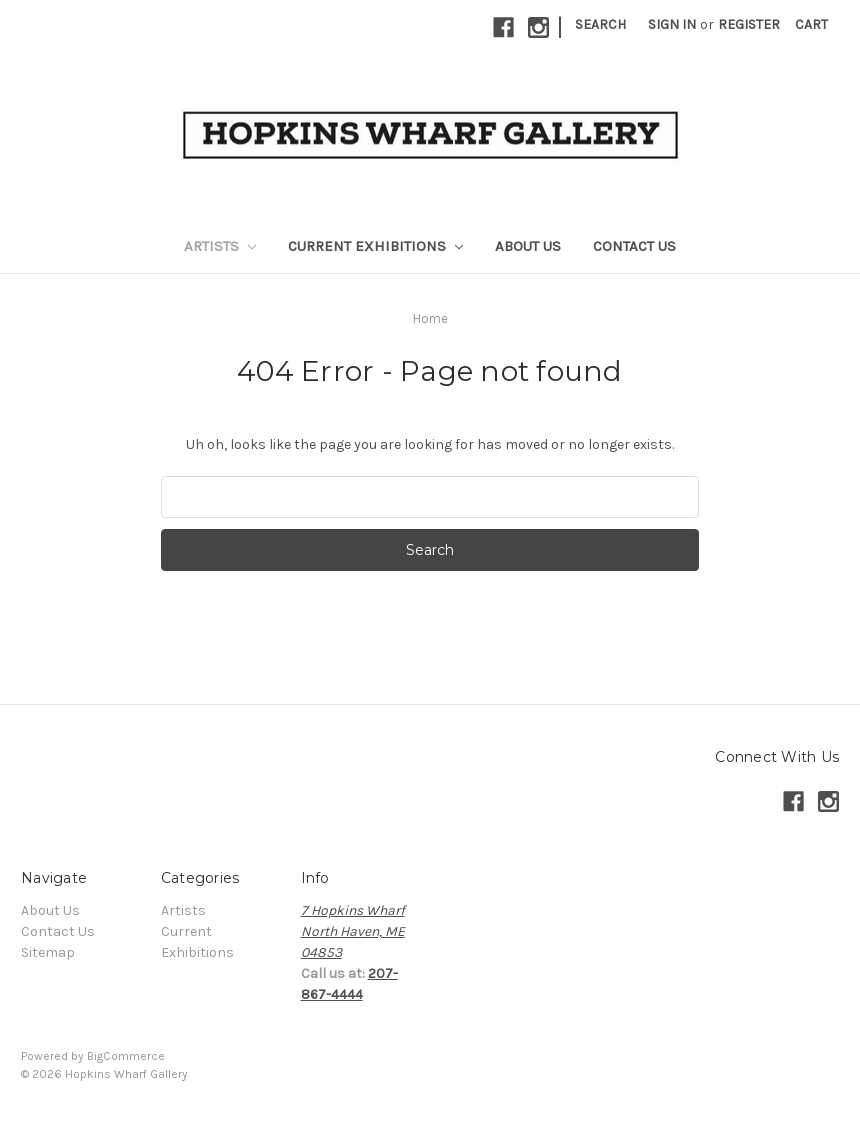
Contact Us (634, 246)
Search (600, 24)
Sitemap (48, 952)
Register (749, 24)
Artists (220, 246)
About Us (528, 246)
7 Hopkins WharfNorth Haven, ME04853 (353, 931)
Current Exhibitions (375, 246)
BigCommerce (126, 1056)
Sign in (672, 24)
